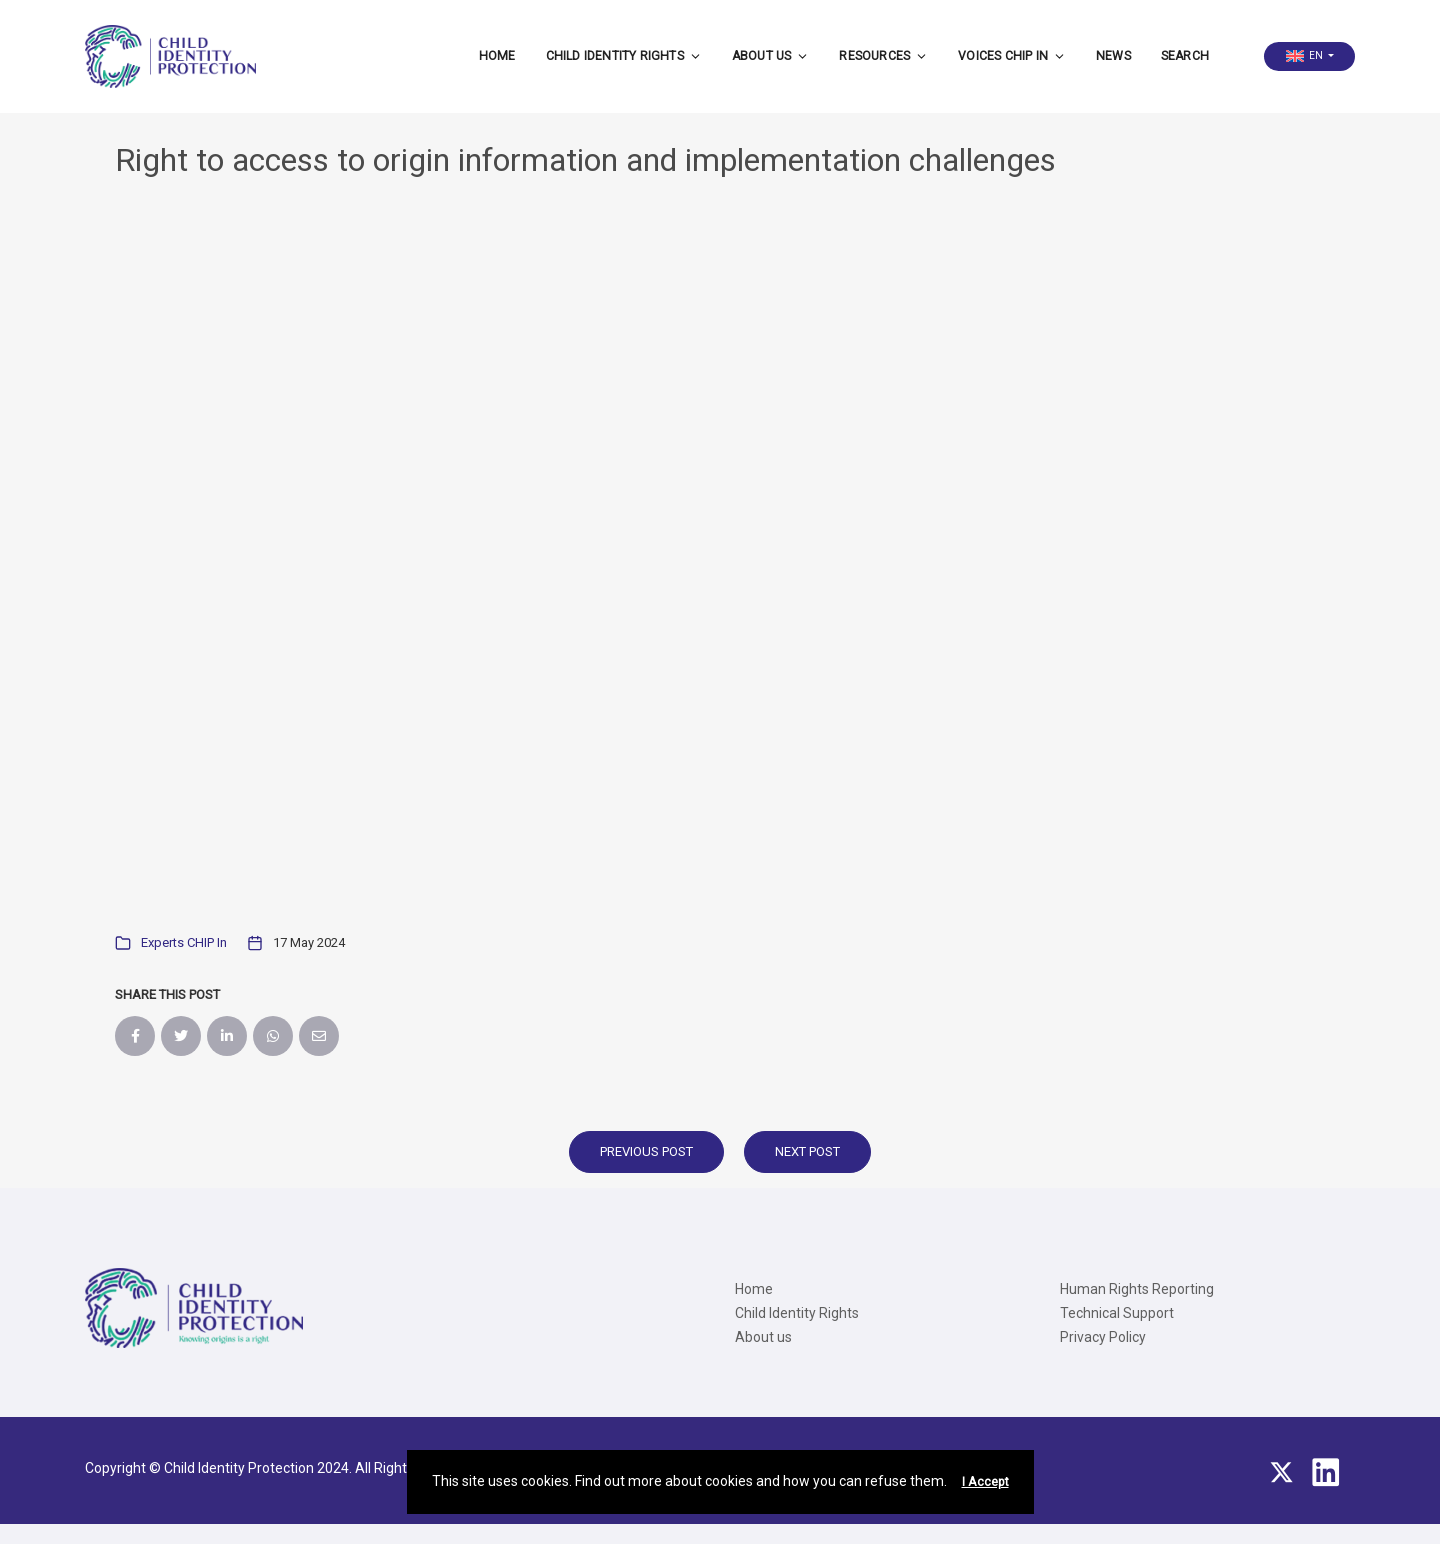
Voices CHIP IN (1012, 56)
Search (1185, 56)
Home (497, 56)
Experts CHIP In (184, 942)
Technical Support (1117, 1313)
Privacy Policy (1103, 1337)
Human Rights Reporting (1137, 1289)
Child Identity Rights (624, 56)
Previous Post (646, 1151)
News (1113, 56)
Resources (883, 56)
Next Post (807, 1151)
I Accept (985, 1482)
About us (771, 56)
